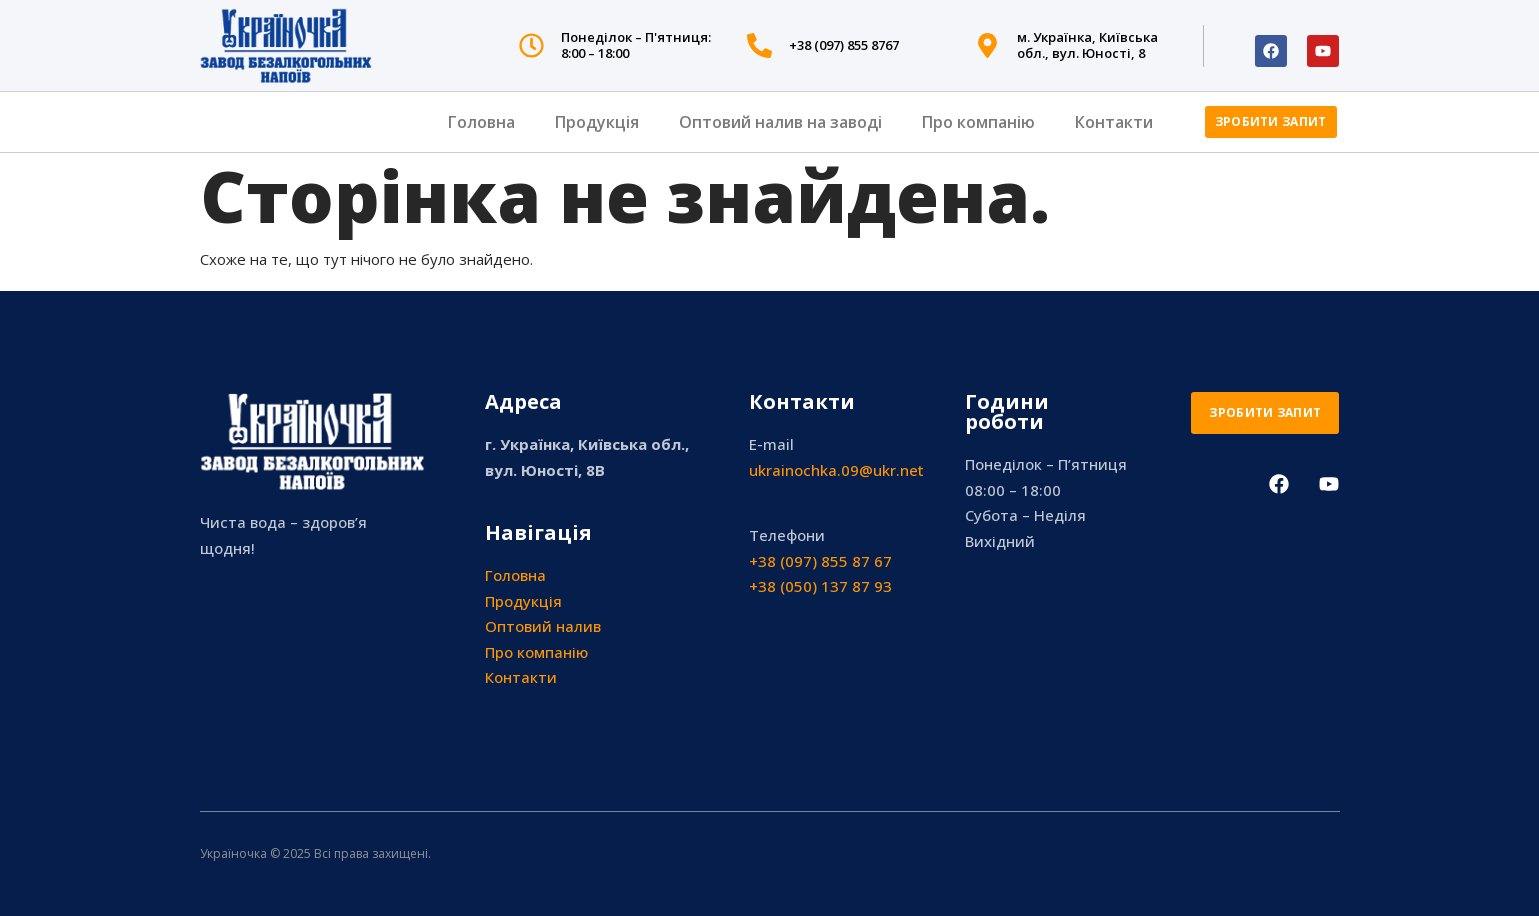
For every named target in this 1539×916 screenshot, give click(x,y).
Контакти (1114, 122)
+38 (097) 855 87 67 (820, 561)
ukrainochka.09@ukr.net (836, 470)
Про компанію (978, 122)
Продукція (597, 122)
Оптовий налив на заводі (780, 122)
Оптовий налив (543, 626)
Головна (481, 122)
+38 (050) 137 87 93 (820, 586)
